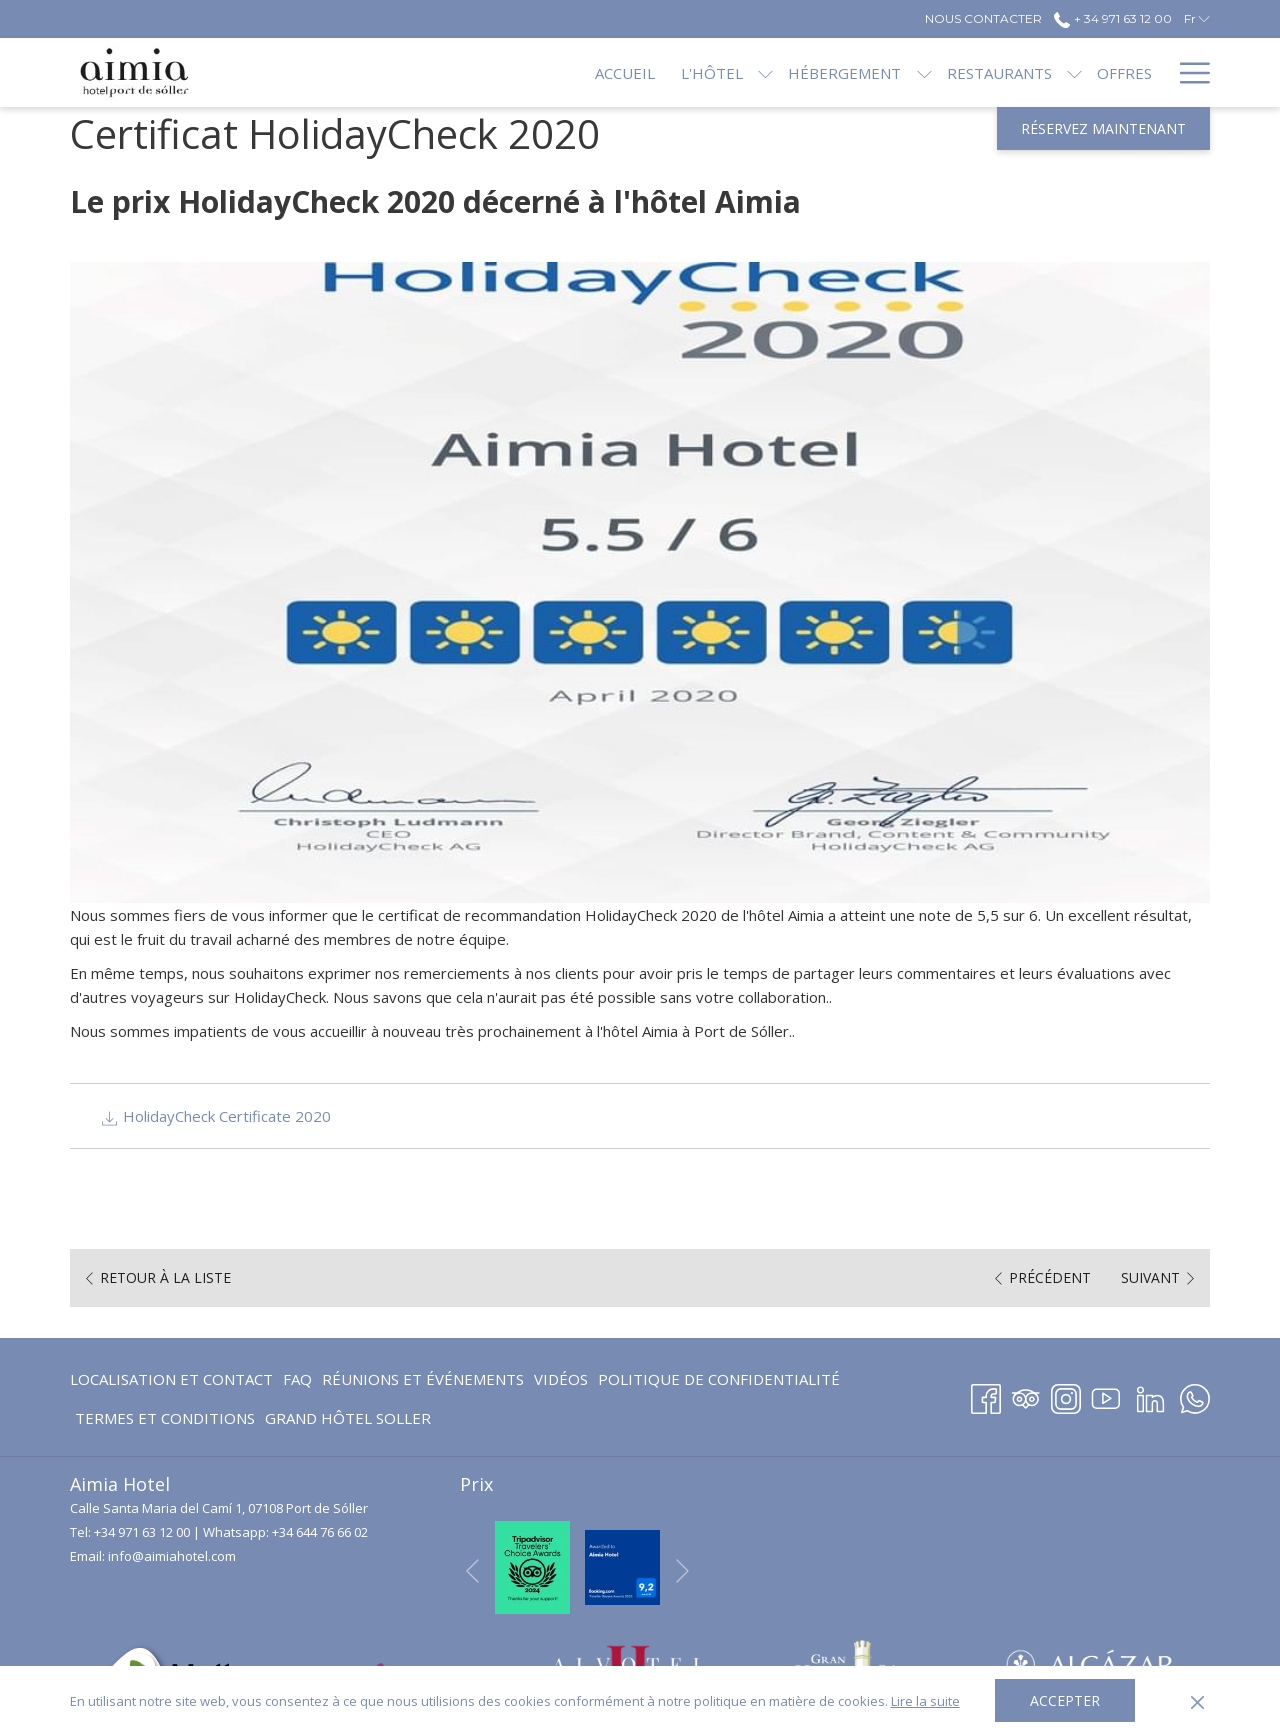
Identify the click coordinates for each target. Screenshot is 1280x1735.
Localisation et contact (171, 1379)
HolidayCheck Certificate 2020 (215, 1116)
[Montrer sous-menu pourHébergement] (856, 72)
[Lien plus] (1187, 72)
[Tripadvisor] (1026, 1395)
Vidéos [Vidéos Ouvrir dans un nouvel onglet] (561, 1382)
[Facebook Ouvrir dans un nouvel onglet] (986, 1395)
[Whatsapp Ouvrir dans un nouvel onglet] (1195, 1395)
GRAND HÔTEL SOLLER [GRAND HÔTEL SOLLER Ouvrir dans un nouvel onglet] (348, 1421)
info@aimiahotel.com (172, 1556)
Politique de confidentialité (719, 1379)
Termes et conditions (165, 1418)
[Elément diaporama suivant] (682, 1570)
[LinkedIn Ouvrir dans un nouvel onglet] (1150, 1395)
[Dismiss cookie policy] (1197, 1701)
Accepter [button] (1065, 1700)
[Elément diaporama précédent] (472, 1570)
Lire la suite (925, 1701)
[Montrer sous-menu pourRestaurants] (1007, 72)
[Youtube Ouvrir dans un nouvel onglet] (1106, 1395)
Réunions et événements (423, 1379)
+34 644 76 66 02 (320, 1532)
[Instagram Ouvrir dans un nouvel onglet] (1066, 1395)
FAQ (297, 1379)
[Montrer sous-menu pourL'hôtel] (698, 72)
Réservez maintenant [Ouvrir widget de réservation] (1103, 128)
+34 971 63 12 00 (142, 1532)
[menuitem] (558, 72)
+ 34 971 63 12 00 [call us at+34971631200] (1112, 18)
